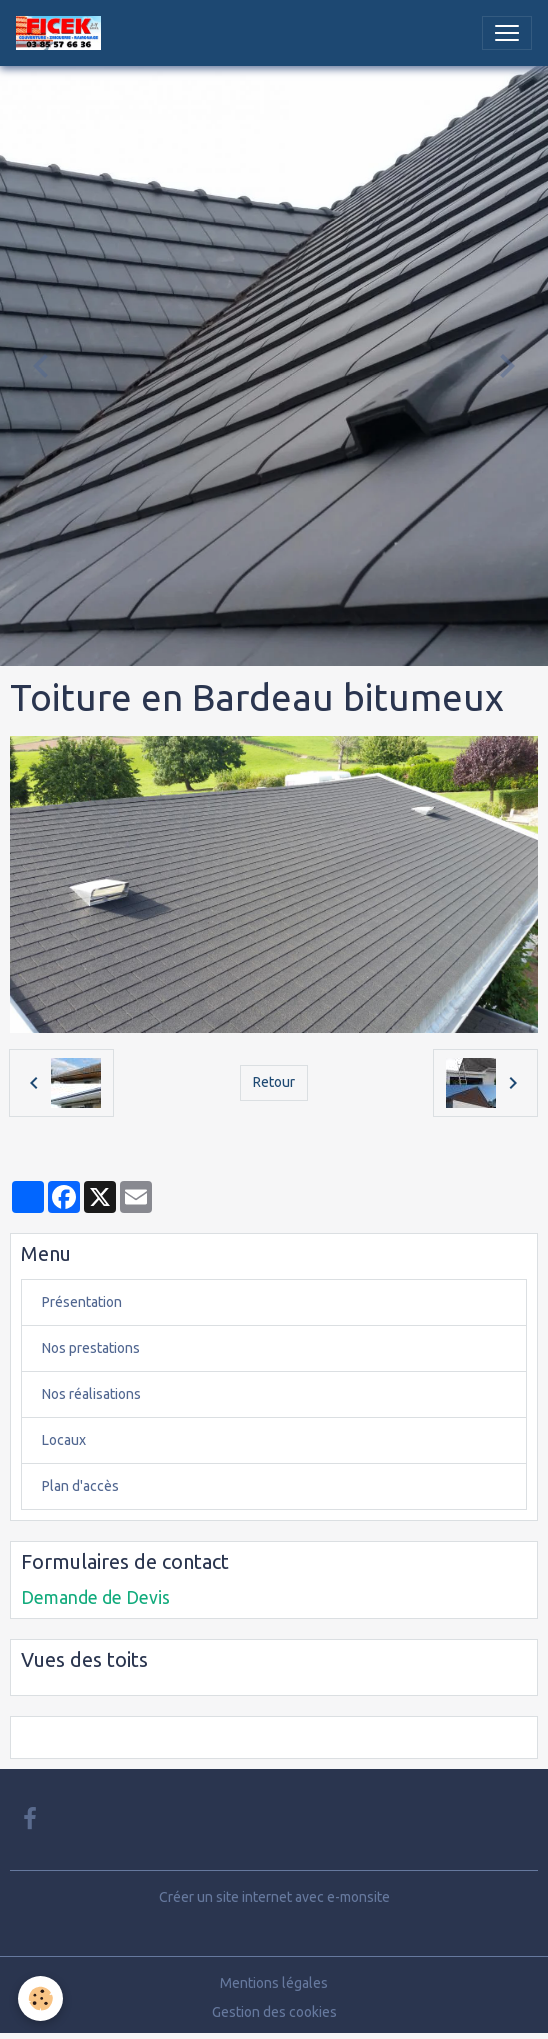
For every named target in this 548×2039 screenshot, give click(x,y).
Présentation (82, 1302)
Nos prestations (91, 1348)
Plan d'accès (80, 1486)
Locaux (64, 1440)
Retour (274, 1082)
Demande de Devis (95, 1597)
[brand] (62, 33)
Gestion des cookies (274, 2012)
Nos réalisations (91, 1394)
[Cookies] (40, 1998)
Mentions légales (274, 1983)
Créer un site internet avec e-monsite (274, 1897)
